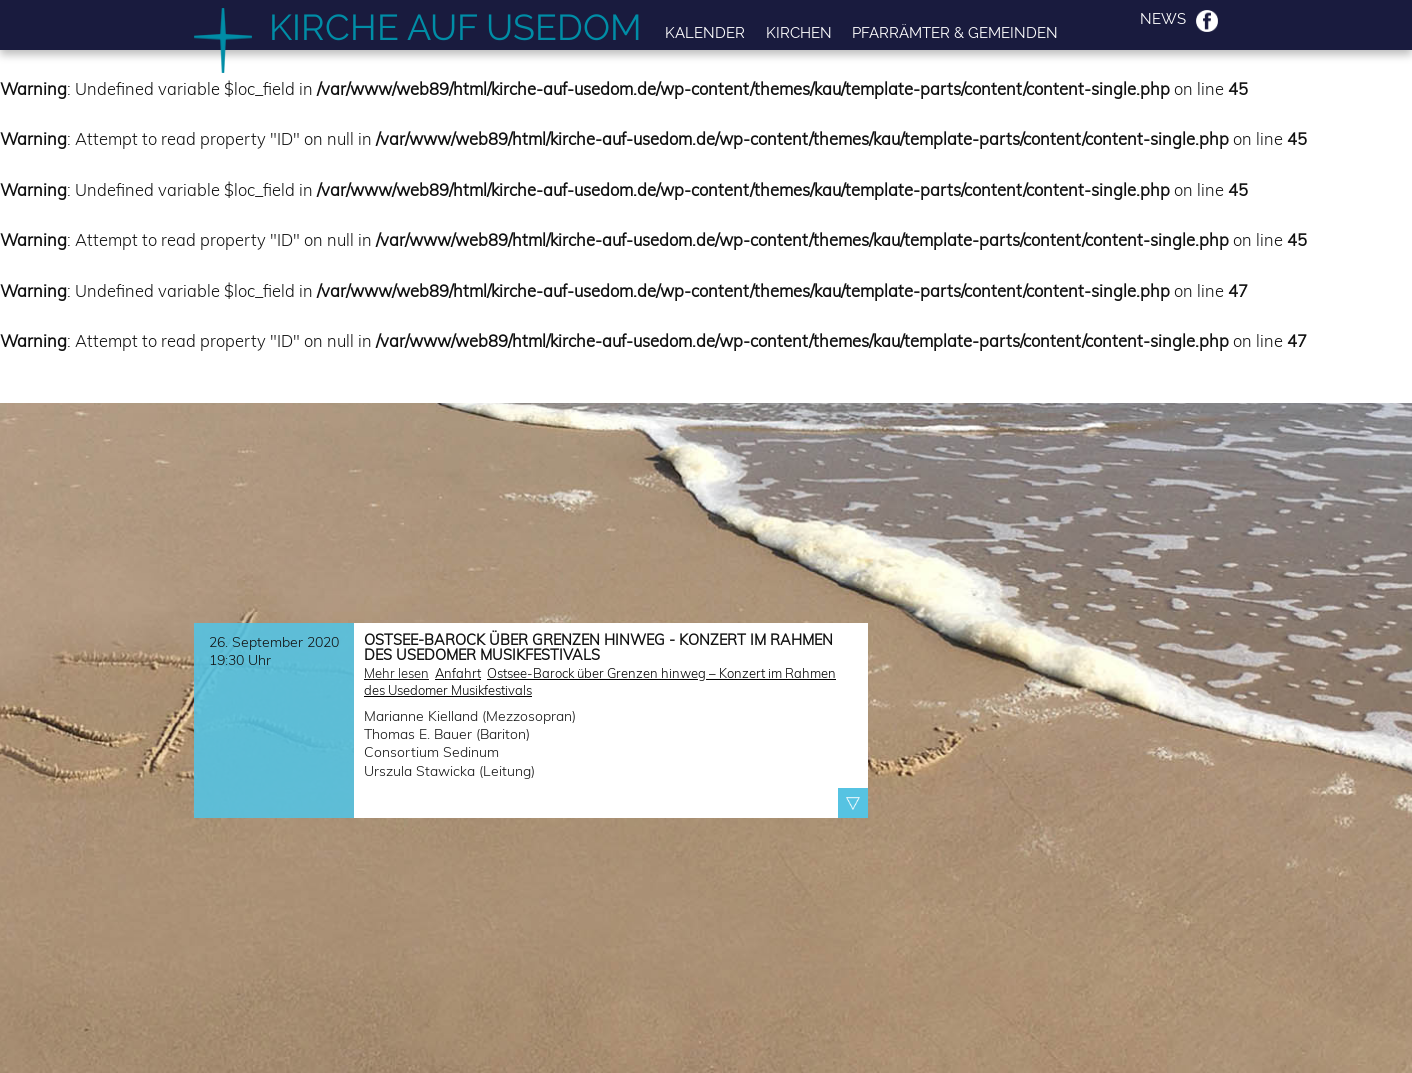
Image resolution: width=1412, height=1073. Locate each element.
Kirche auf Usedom (455, 27)
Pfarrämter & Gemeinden (955, 32)
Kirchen (799, 32)
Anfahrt (458, 673)
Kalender (705, 32)
